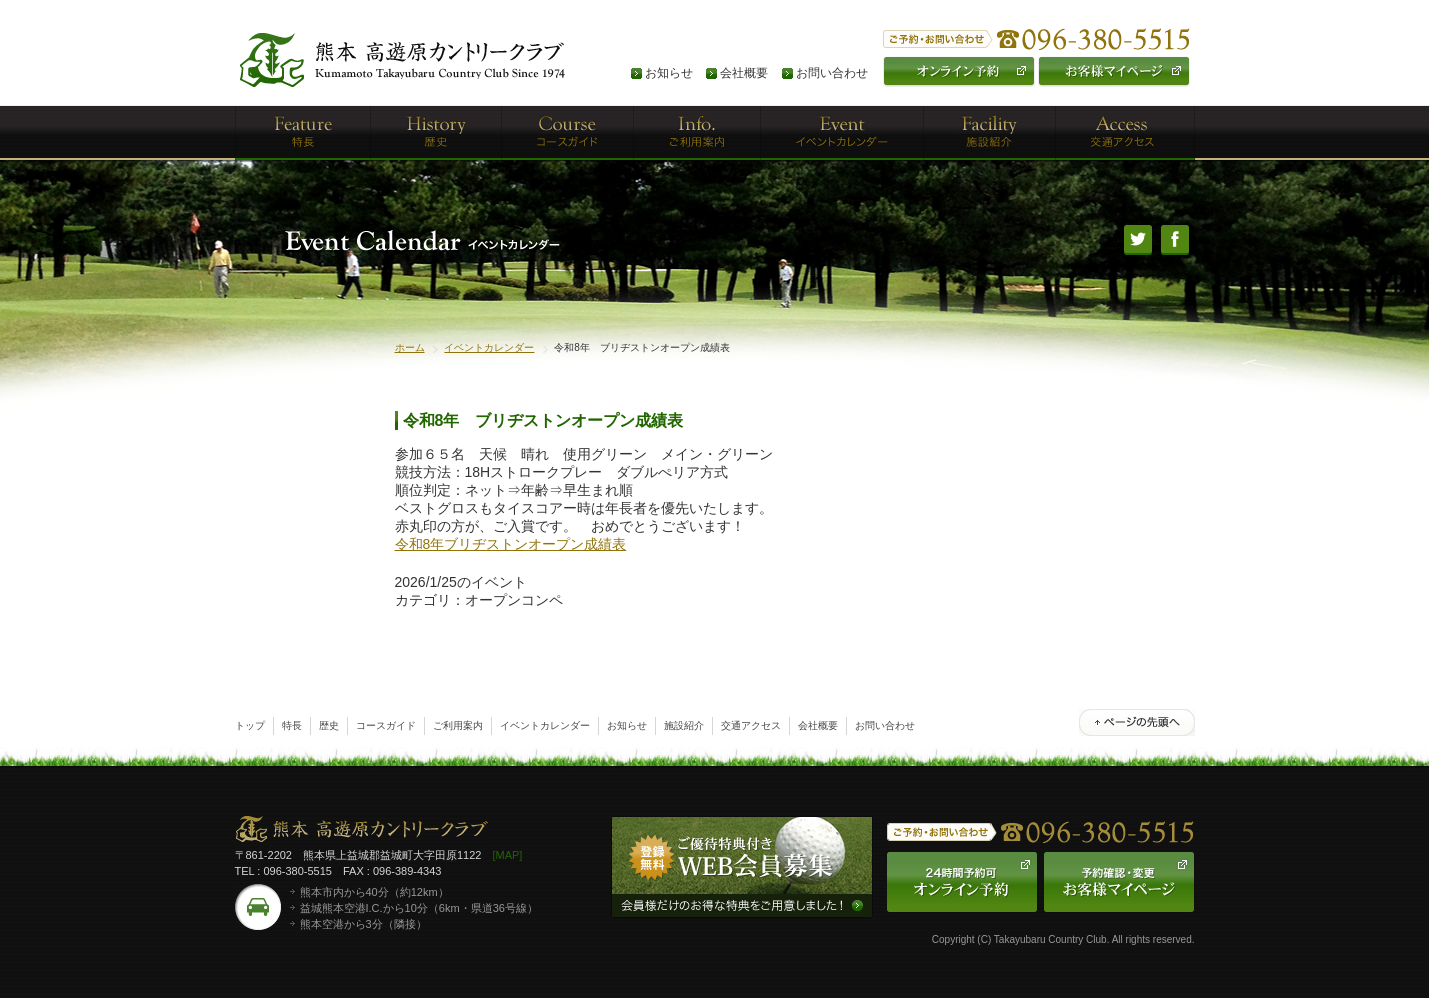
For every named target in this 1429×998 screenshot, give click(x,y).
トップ (250, 725)
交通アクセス (751, 725)
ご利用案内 (458, 725)
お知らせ (669, 73)
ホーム (410, 347)
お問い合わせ (832, 73)
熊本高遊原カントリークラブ (361, 831)
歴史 (329, 725)
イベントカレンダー (489, 347)
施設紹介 (684, 725)
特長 (292, 725)
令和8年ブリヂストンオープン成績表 (511, 544)
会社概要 (744, 73)
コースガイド (386, 725)
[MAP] (507, 855)
